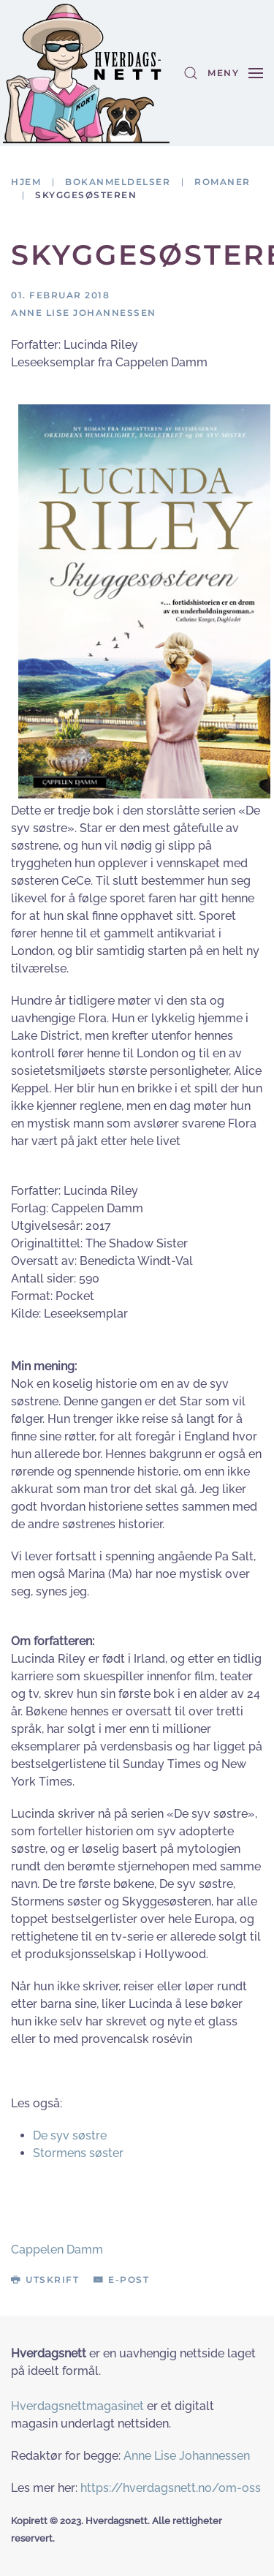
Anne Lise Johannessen (186, 2456)
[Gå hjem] (86, 73)
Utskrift (45, 2279)
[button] (190, 73)
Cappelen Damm (57, 2249)
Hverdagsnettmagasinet (77, 2406)
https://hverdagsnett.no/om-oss (170, 2488)
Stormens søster (78, 2153)
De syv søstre (70, 2135)
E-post (121, 2279)
